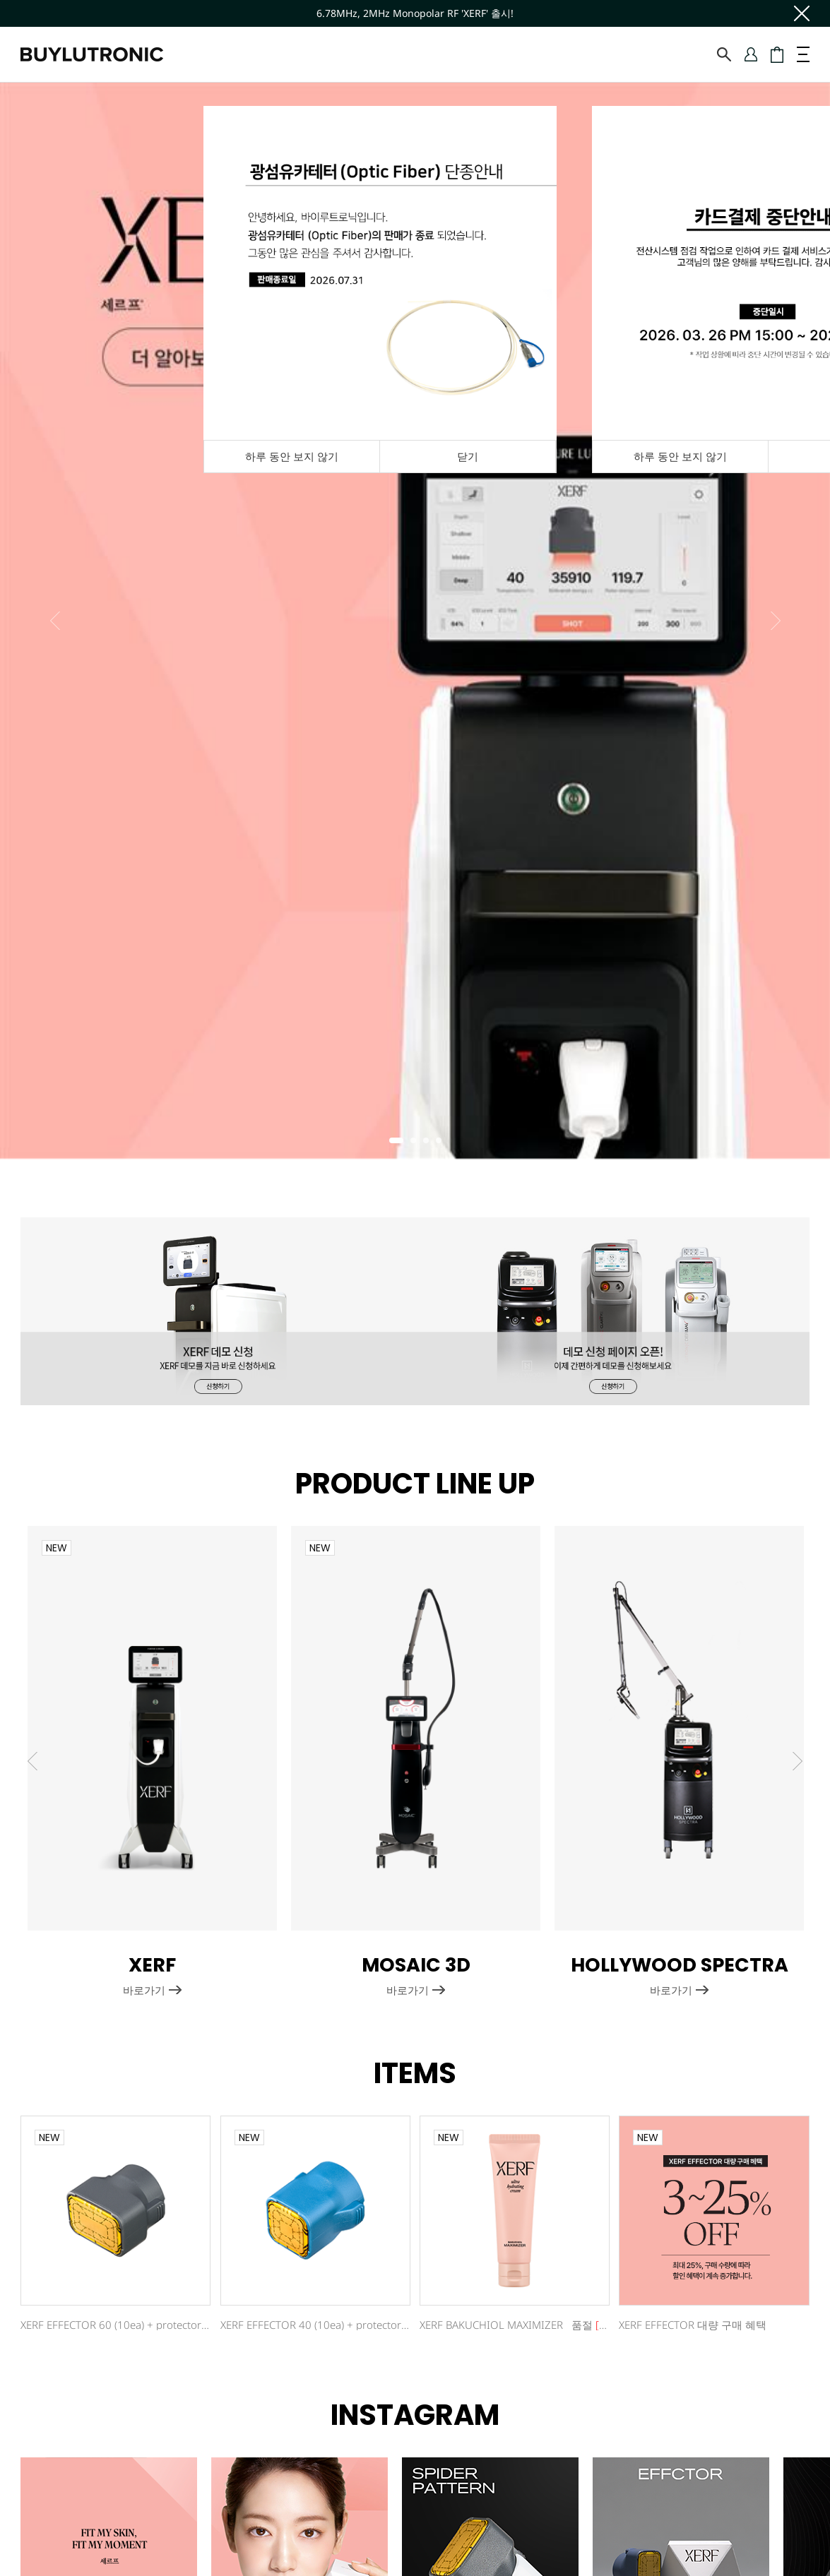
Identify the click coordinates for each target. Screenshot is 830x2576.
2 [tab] (417, 1145)
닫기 (467, 456)
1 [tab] (396, 1145)
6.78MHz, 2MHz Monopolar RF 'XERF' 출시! (415, 13)
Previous (55, 621)
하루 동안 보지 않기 (680, 456)
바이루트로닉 (91, 54)
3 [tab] (430, 1145)
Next (776, 621)
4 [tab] (443, 1145)
